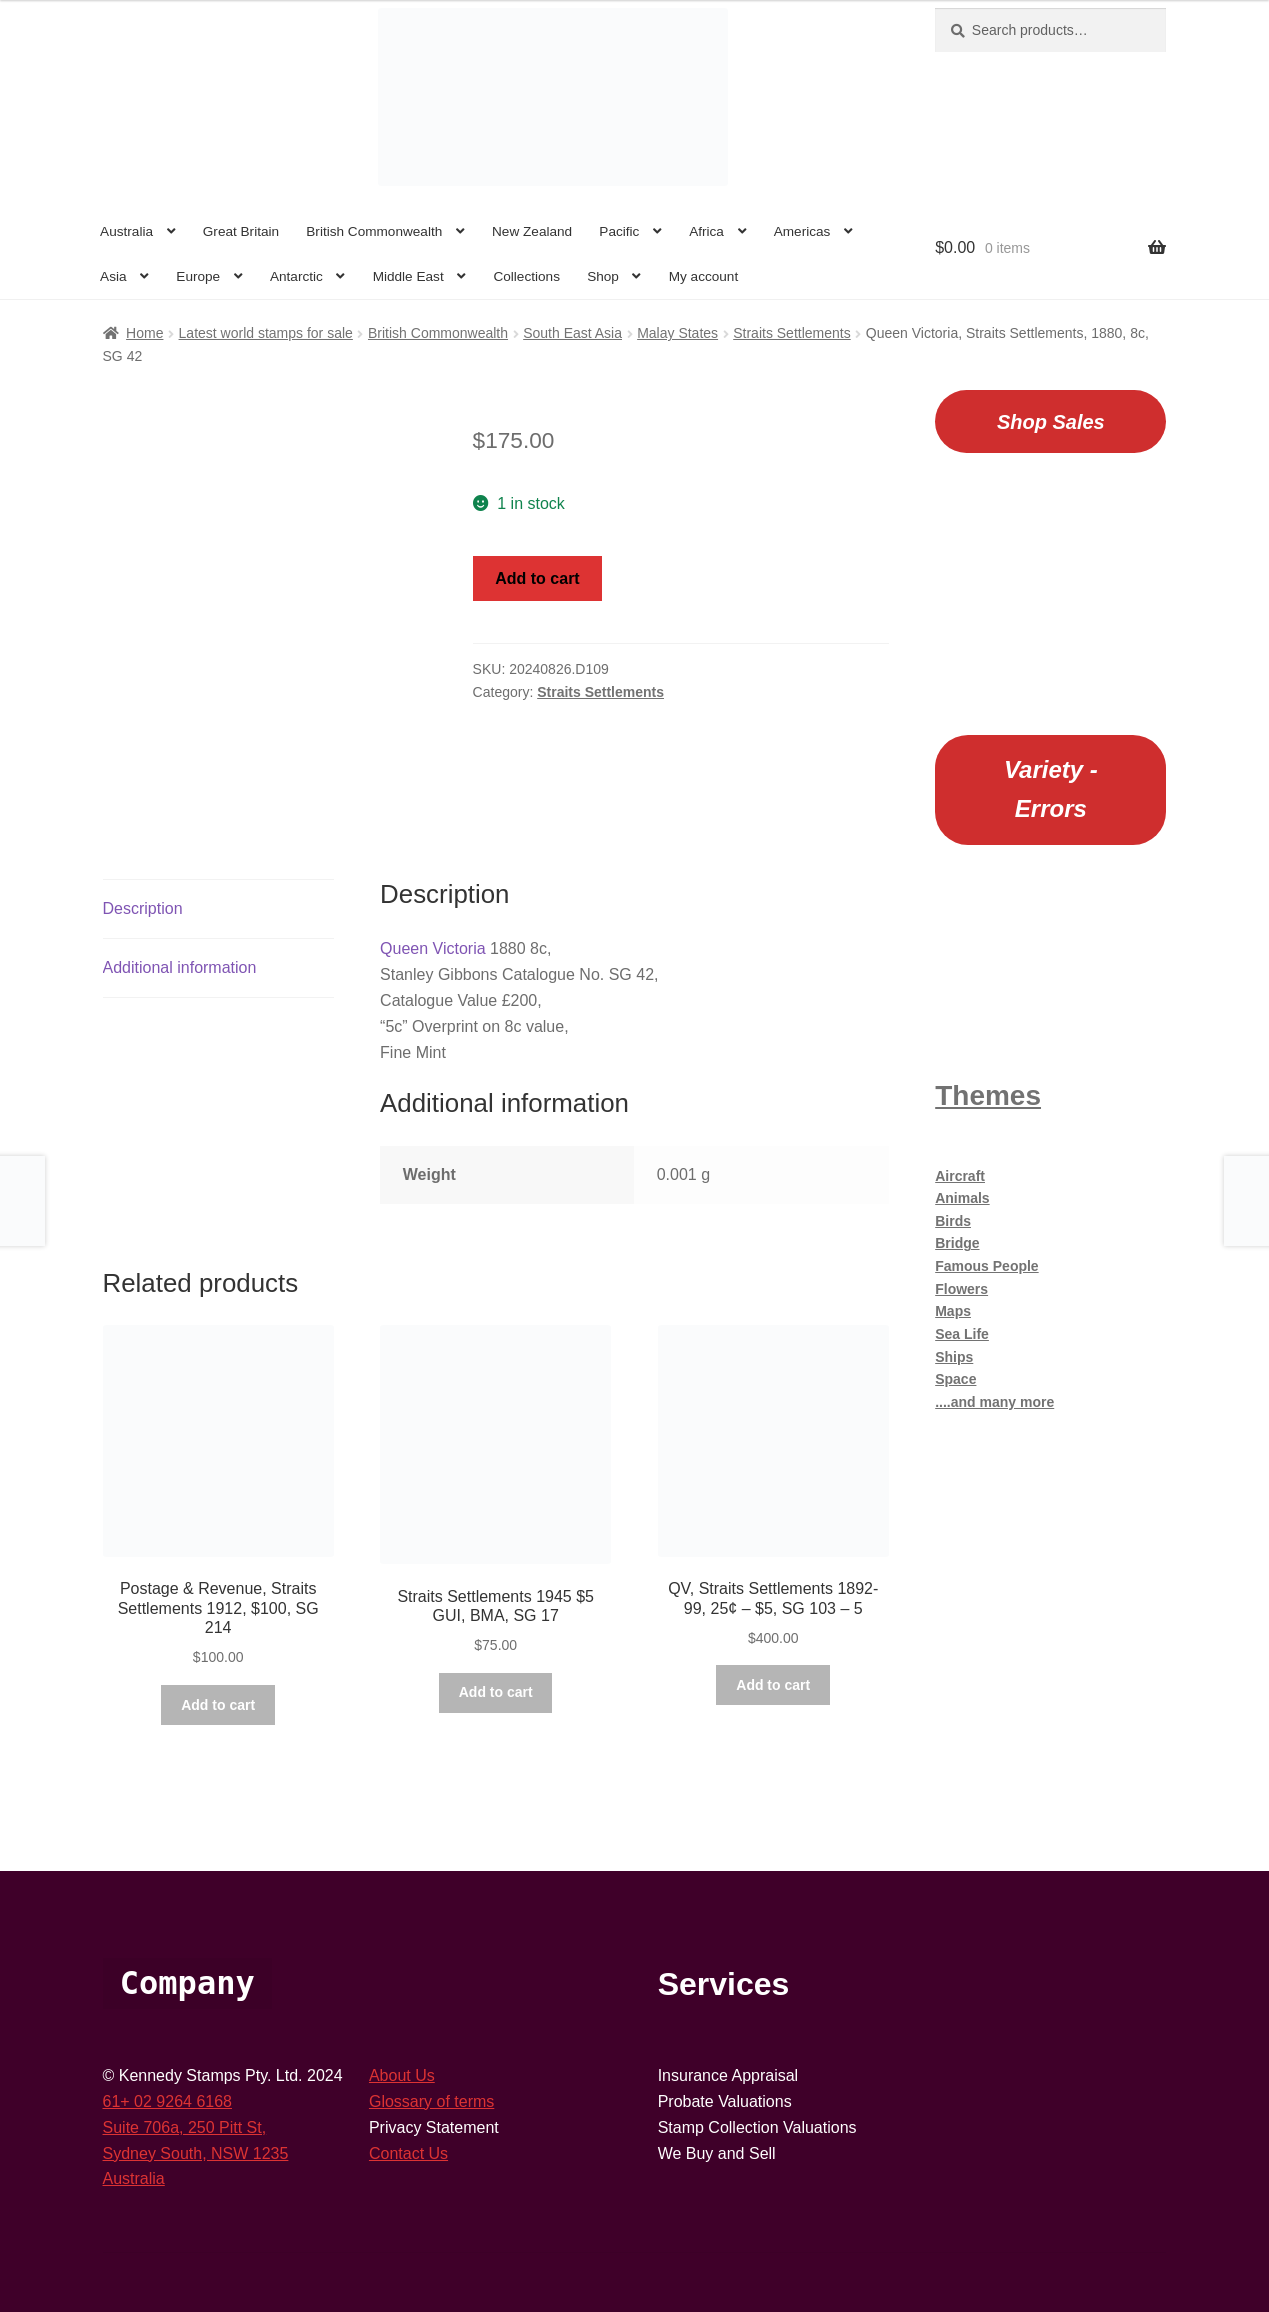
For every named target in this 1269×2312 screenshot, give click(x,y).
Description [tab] (143, 908)
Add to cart (537, 578)
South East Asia (572, 333)
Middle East (408, 276)
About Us (402, 2075)
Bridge (957, 1243)
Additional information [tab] (180, 967)
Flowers (961, 1289)
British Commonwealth (374, 231)
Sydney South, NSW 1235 (196, 2153)
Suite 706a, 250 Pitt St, (185, 2127)
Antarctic (296, 276)
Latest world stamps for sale (266, 333)
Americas (802, 231)
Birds (953, 1221)
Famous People (986, 1266)
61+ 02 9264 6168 (167, 2101)
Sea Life (962, 1334)
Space (955, 1379)
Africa (706, 231)
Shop (603, 276)
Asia (113, 276)
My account (704, 276)
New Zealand (532, 231)
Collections (526, 276)
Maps (953, 1311)
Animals (962, 1198)
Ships (954, 1357)
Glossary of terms (431, 2101)
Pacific (619, 231)
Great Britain (241, 231)
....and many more (994, 1402)
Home (144, 333)
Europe (198, 276)
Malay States (677, 333)
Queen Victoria (433, 948)
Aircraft (960, 1176)
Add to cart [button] (218, 1705)
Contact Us (408, 2153)
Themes (988, 1095)
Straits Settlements (792, 333)
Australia (126, 231)
